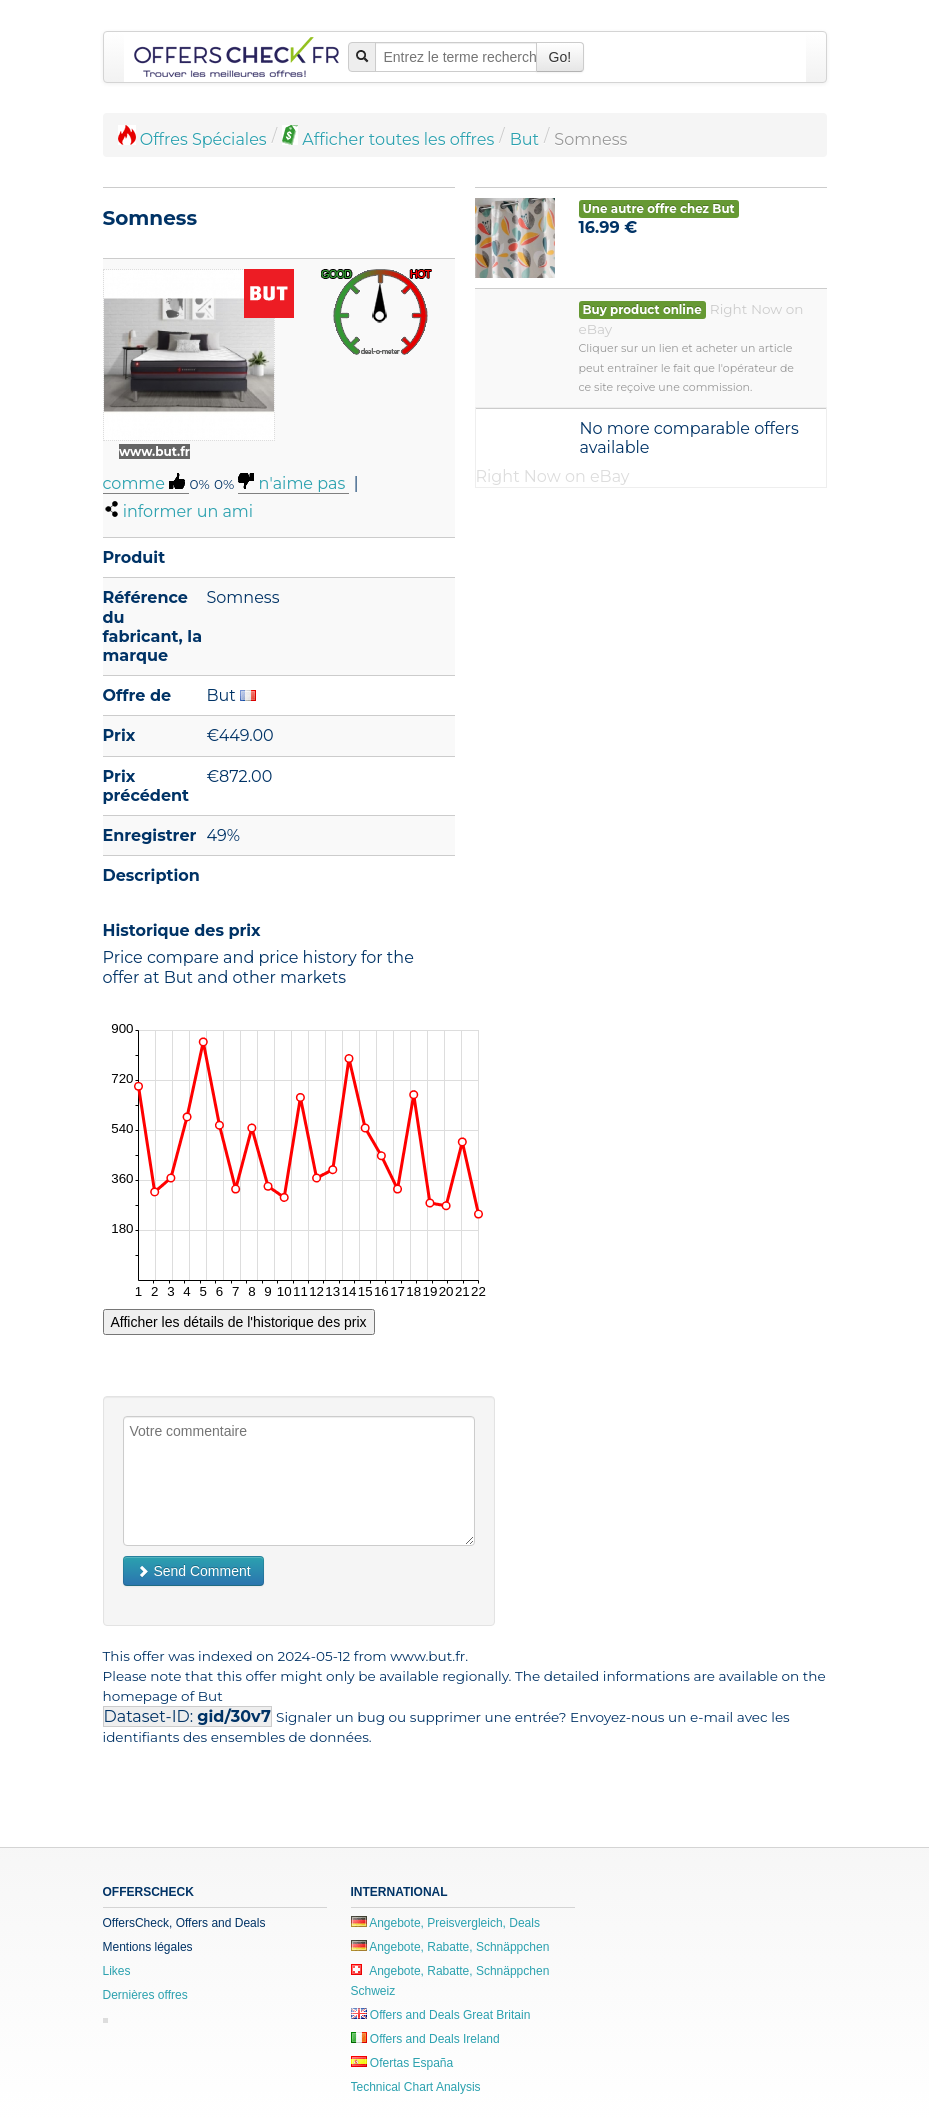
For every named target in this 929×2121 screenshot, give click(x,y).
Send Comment (193, 1571)
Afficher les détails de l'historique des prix (239, 1322)
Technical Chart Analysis (416, 2087)
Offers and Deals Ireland (425, 2039)
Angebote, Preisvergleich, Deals (445, 1923)
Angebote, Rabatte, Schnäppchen (450, 1947)
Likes (117, 1971)
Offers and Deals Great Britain (441, 2015)
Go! (560, 57)
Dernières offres (145, 1995)
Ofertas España (402, 2063)
